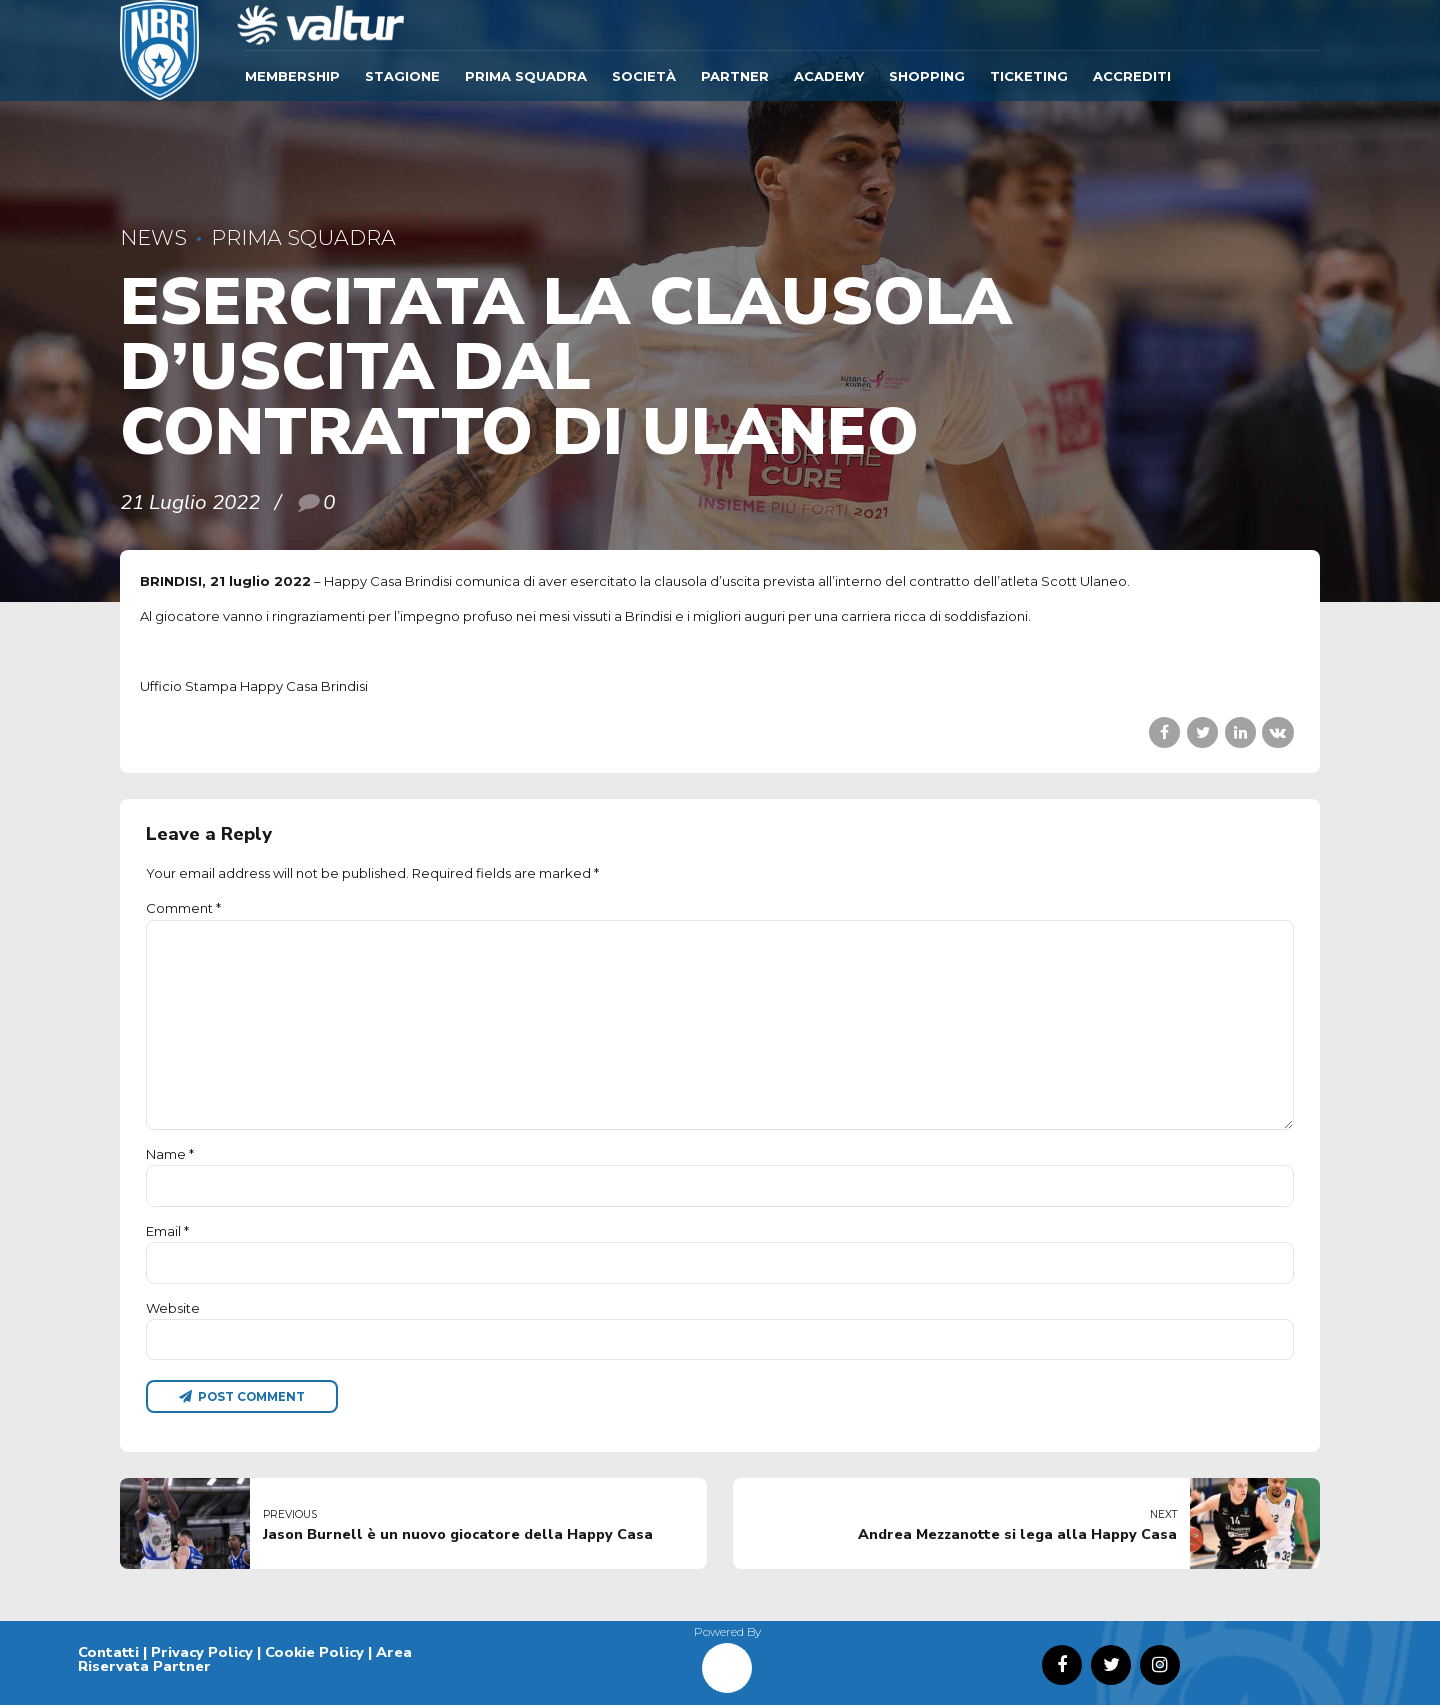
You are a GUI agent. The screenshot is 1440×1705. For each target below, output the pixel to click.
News (153, 237)
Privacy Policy (202, 1652)
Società (644, 76)
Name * (170, 1154)
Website (173, 1308)
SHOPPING (927, 76)
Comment (183, 908)
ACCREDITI (1132, 76)
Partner (735, 76)
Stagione (402, 76)
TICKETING (1029, 76)
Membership (292, 76)
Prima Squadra (526, 76)
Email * (167, 1231)
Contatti (108, 1652)
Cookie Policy (314, 1652)
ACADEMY (829, 76)
